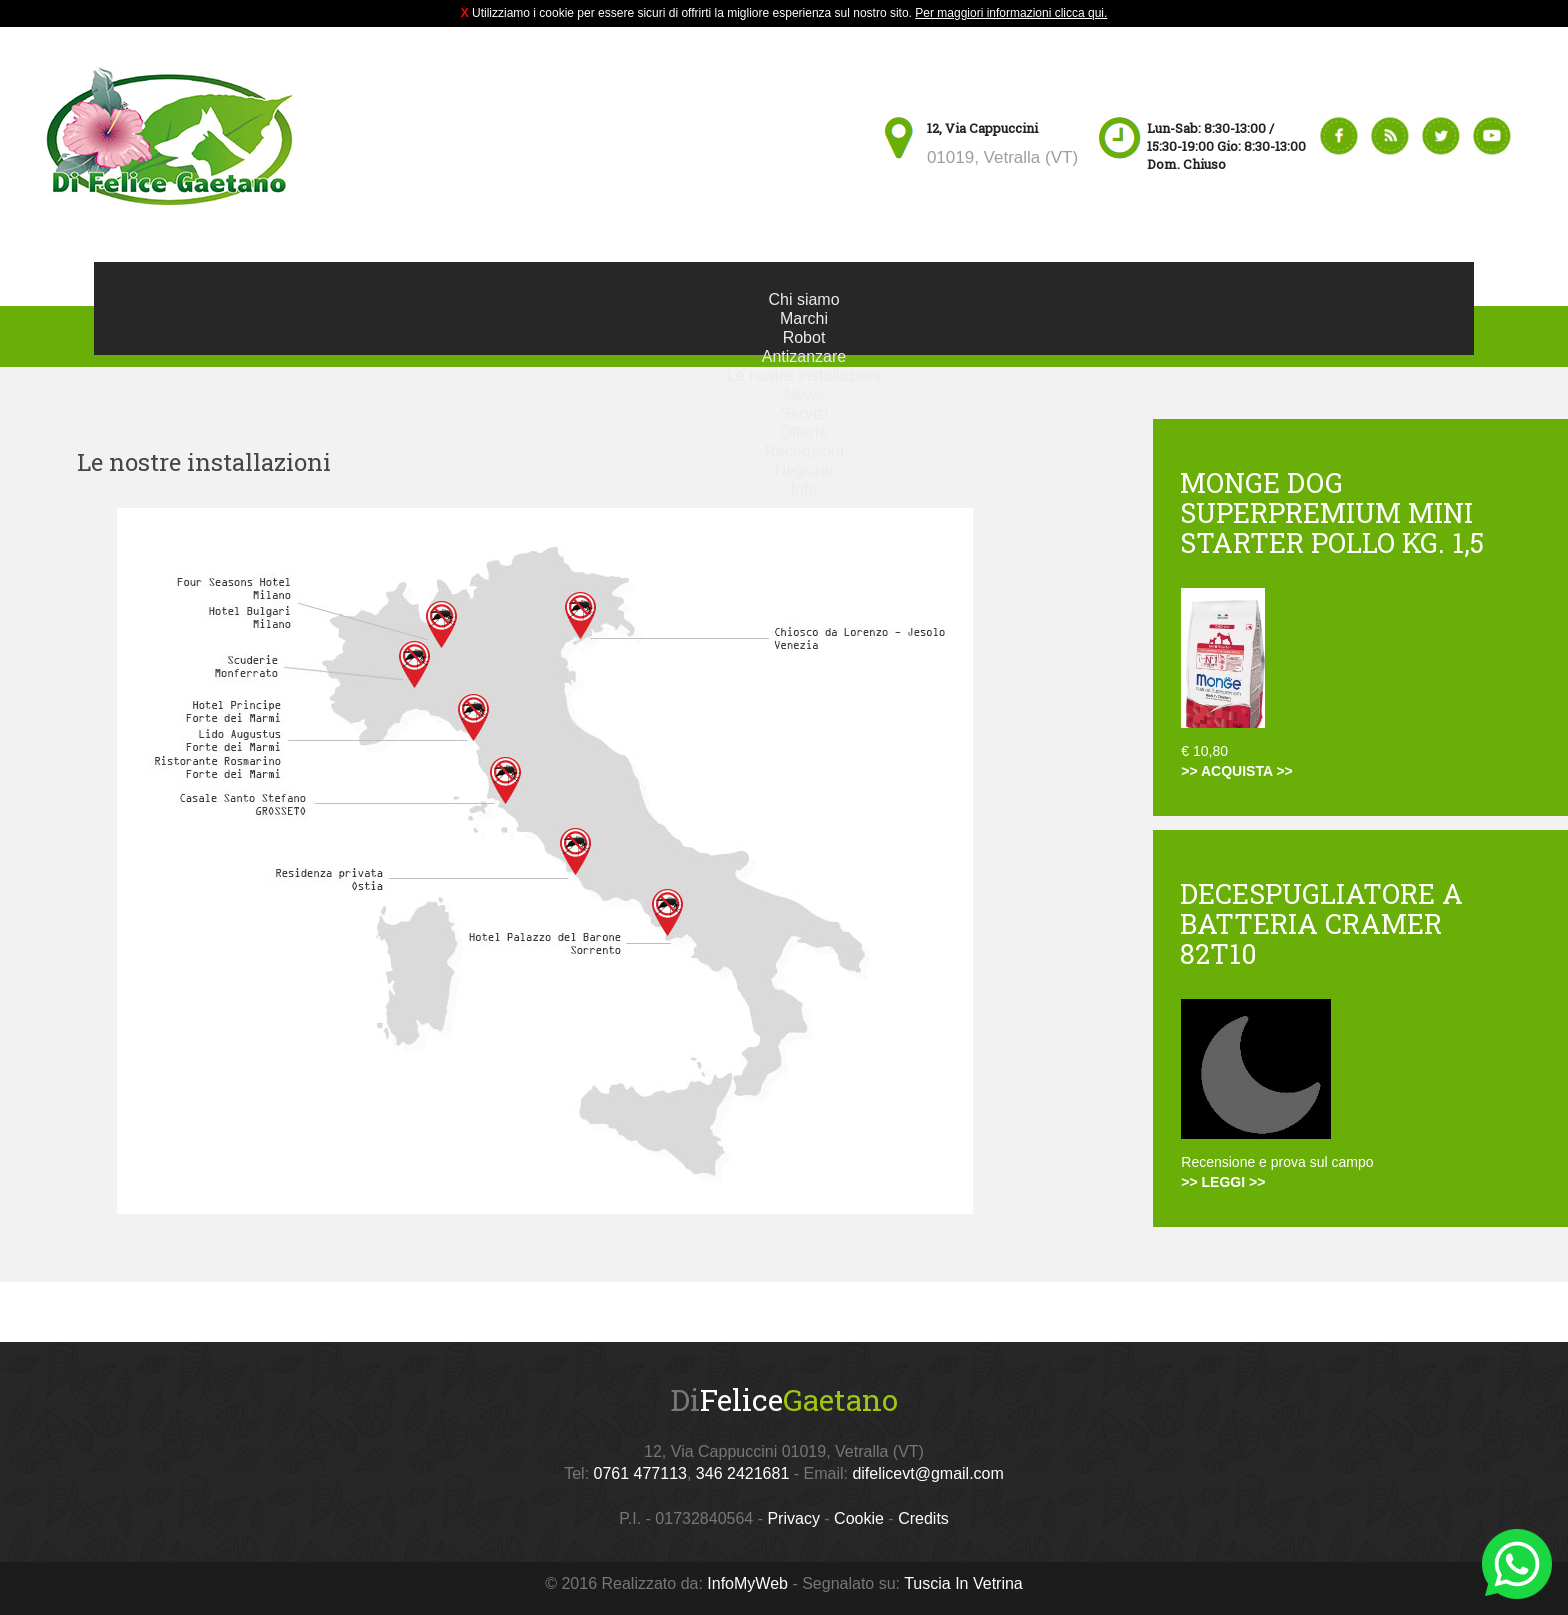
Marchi (804, 318)
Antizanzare (804, 356)
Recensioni (803, 451)
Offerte (804, 432)
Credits (923, 1518)
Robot (804, 337)
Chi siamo (803, 299)
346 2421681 (742, 1473)
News (804, 394)
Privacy (793, 1518)
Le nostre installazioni (804, 375)
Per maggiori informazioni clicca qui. (1011, 13)
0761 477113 (640, 1473)
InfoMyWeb (747, 1583)
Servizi (804, 413)
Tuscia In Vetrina (963, 1583)
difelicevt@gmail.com (927, 1473)
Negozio (804, 470)
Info (804, 489)
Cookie (859, 1518)
